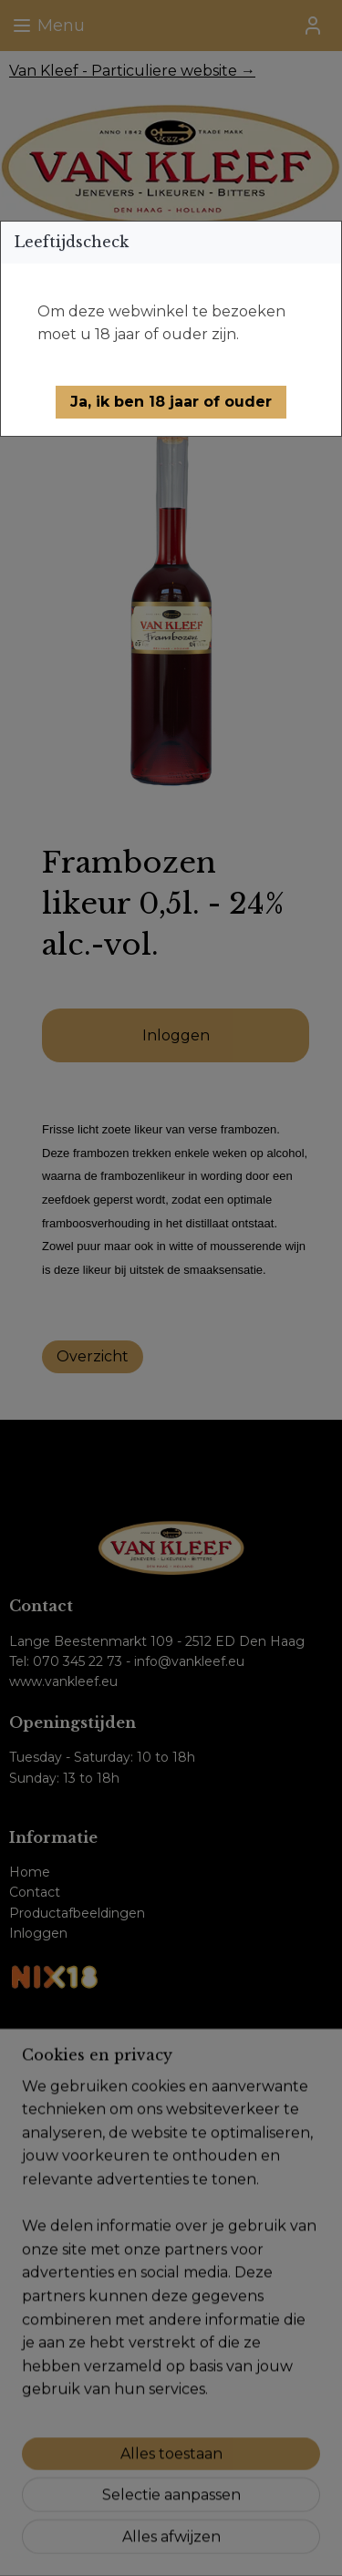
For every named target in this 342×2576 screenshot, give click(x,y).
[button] (171, 402)
